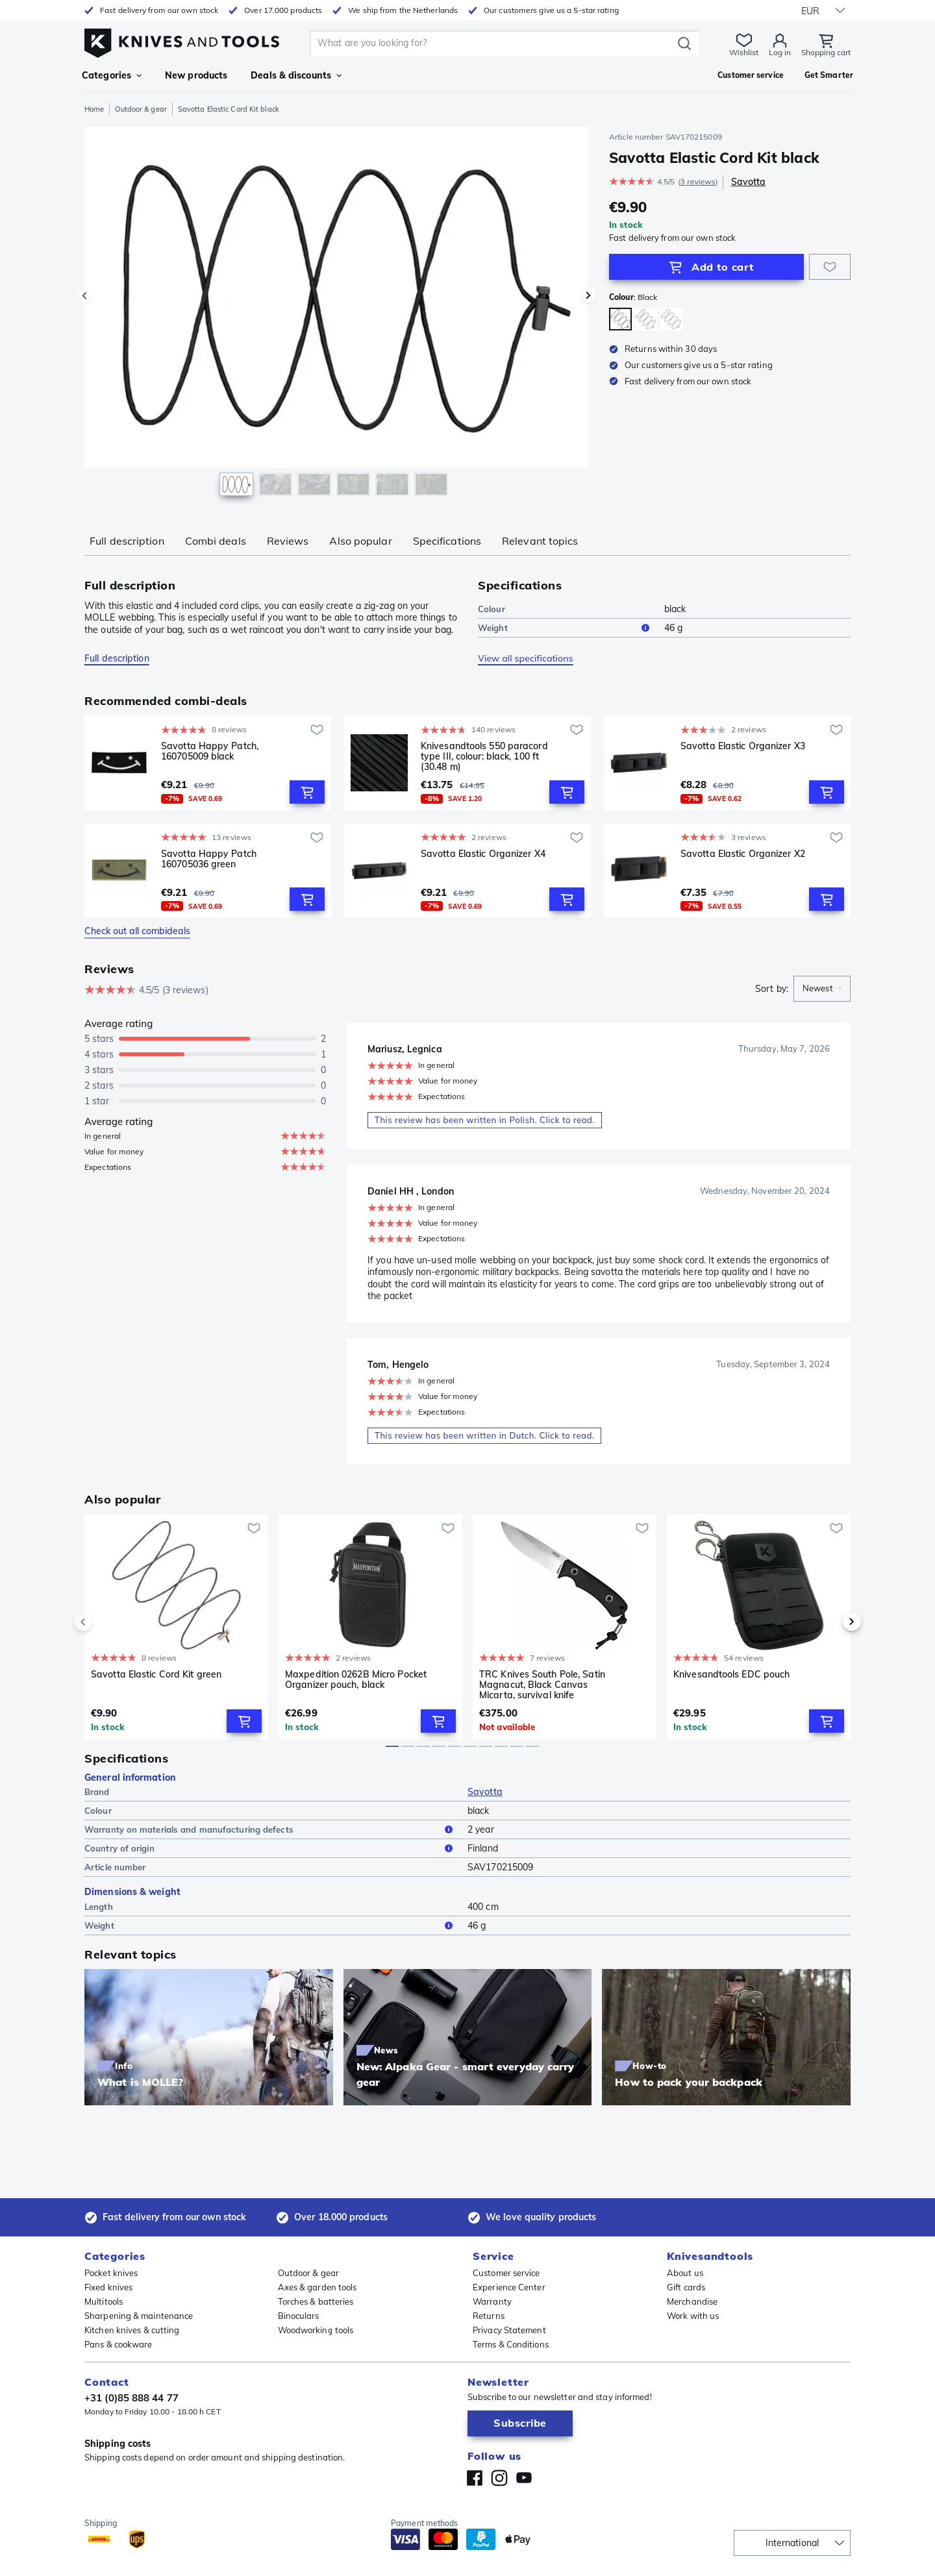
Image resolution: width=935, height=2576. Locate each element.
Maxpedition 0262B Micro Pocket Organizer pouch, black (356, 1679)
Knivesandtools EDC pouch (731, 1674)
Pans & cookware (118, 2344)
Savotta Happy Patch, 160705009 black (209, 751)
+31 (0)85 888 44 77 (131, 2398)
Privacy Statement (509, 2330)
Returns (489, 2315)
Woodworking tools (316, 2330)
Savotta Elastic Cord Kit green (156, 1674)
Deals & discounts (296, 75)
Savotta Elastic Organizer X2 (742, 854)
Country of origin (270, 1848)
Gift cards (686, 2287)
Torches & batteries (316, 2301)
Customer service (506, 2273)
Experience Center (509, 2287)
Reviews (288, 540)
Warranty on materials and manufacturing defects (270, 1829)
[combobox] (822, 989)
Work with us (693, 2315)
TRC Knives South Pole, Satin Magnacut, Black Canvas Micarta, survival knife (542, 1684)
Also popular (360, 540)
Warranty (492, 2301)
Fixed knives (108, 2287)
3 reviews (698, 181)
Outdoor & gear (140, 109)
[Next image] (588, 295)
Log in (780, 52)
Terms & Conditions (511, 2344)
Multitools (103, 2301)
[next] (830, 1621)
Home (94, 109)
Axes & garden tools (317, 2287)
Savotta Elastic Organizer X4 (483, 854)
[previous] (105, 1621)
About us (685, 2273)
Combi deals (215, 540)
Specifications (447, 540)
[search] (493, 43)
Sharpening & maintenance (138, 2315)
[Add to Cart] (706, 267)
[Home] (181, 40)
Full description (127, 540)
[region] (336, 314)
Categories (112, 75)
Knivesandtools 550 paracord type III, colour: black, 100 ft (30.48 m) (484, 756)
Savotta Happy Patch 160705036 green (208, 859)
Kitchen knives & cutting (131, 2330)
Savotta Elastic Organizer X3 (742, 746)
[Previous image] (84, 295)
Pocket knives (111, 2273)
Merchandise (692, 2301)
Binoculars (298, 2315)
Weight (566, 627)
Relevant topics (540, 540)
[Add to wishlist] (830, 267)
